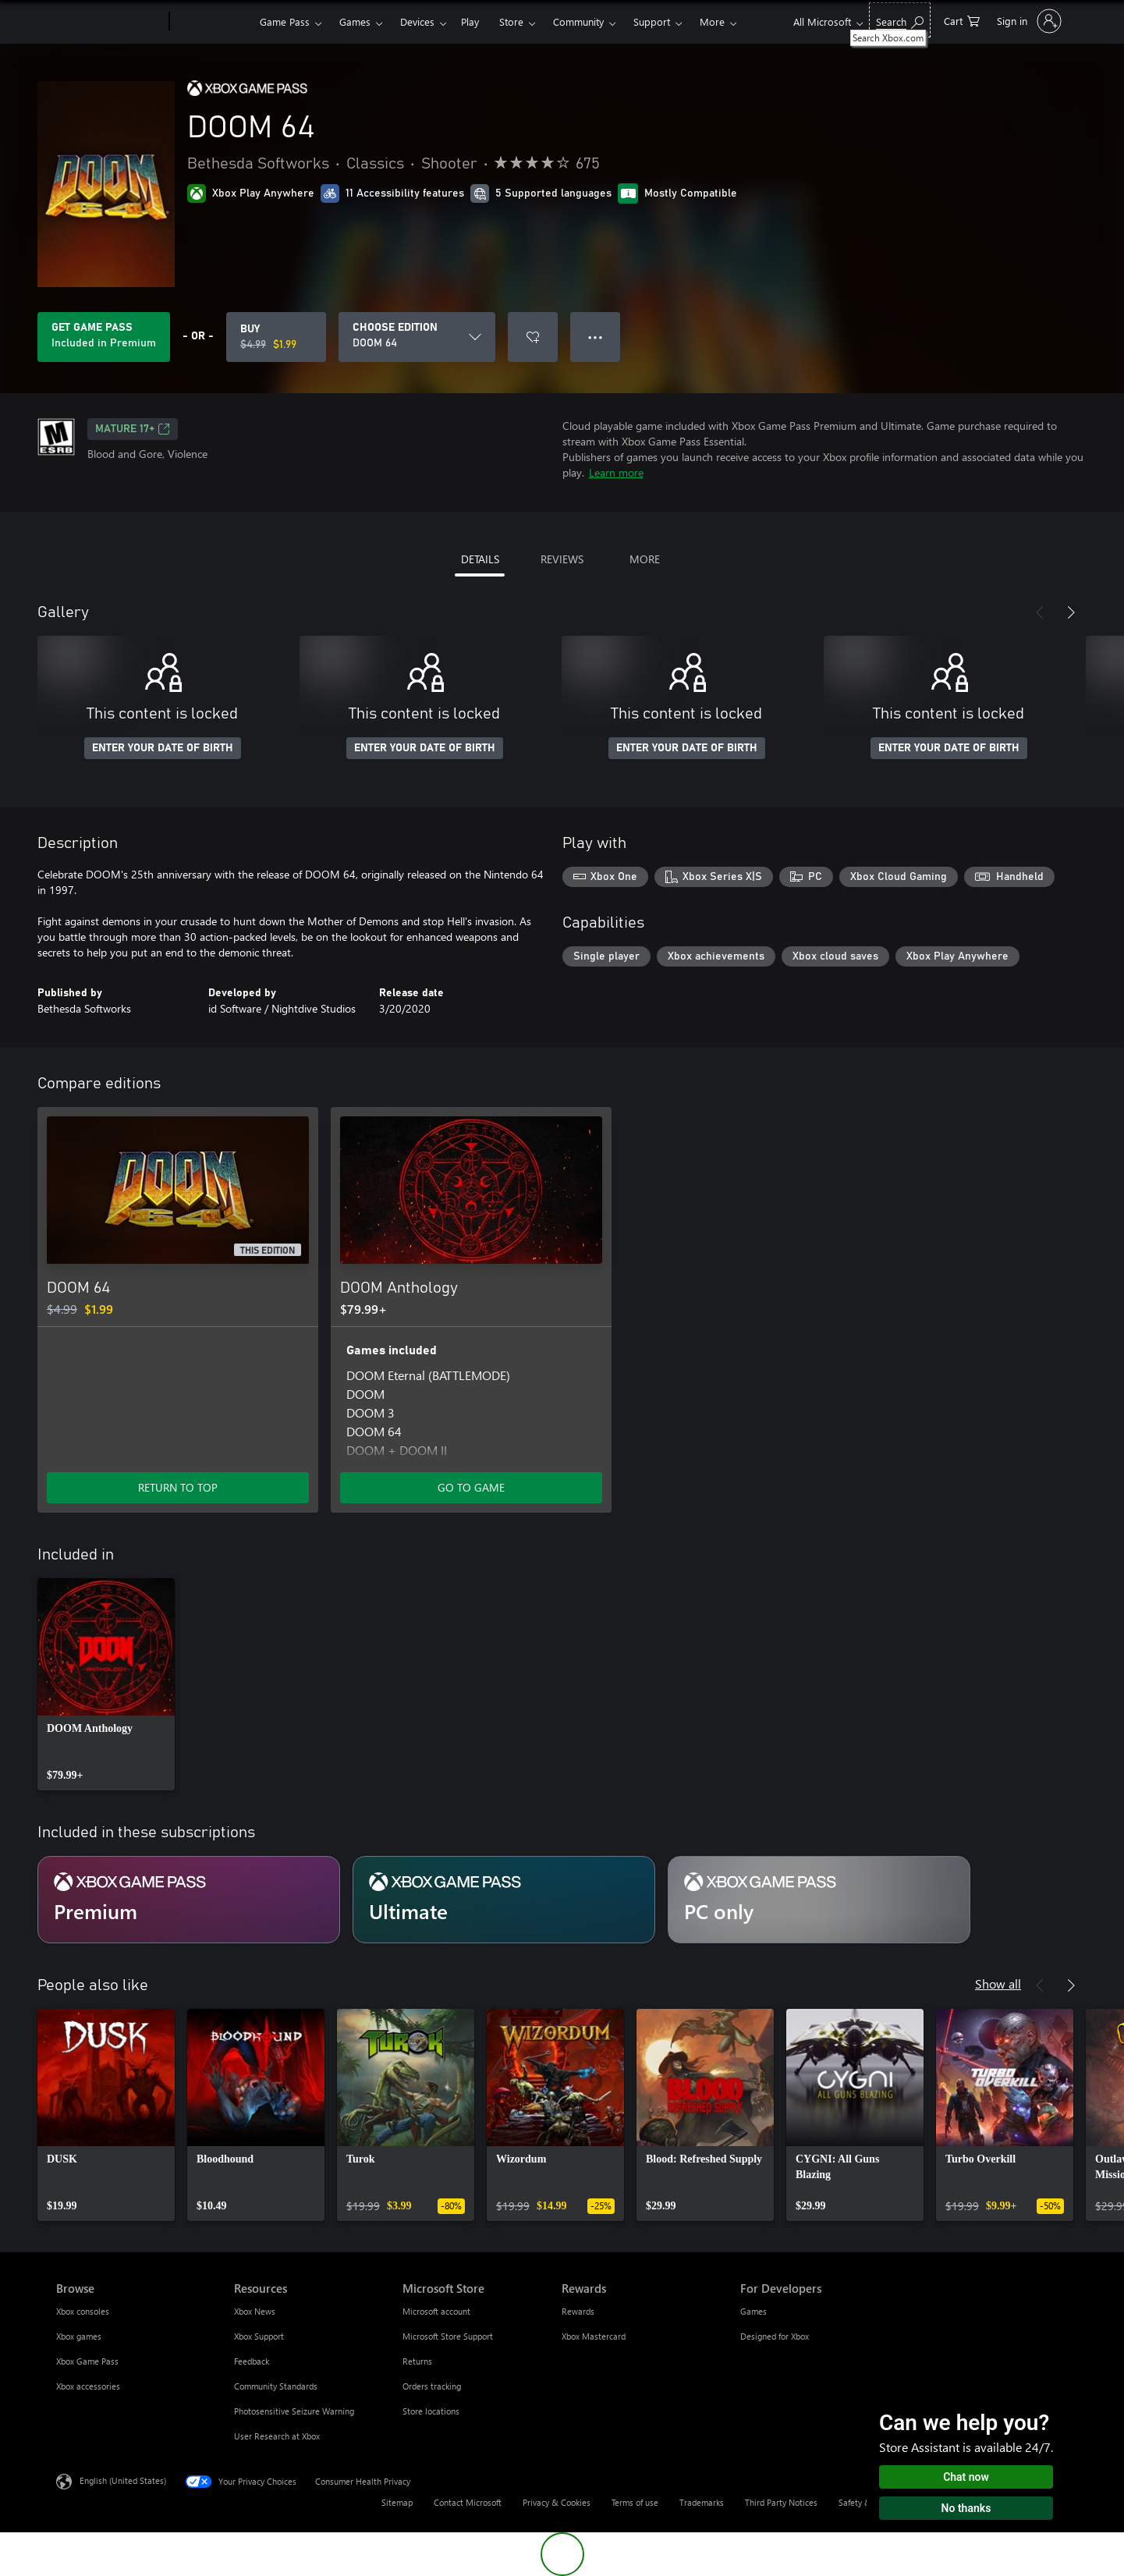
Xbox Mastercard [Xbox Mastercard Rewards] (594, 2336)
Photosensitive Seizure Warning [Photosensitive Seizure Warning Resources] (294, 2411)
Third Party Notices (781, 2502)
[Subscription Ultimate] (504, 1899)
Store (511, 21)
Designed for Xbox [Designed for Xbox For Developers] (774, 2336)
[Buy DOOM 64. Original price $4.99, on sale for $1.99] (276, 337)
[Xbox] (212, 22)
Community (578, 21)
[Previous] (1039, 612)
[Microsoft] (109, 22)
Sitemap (397, 2502)
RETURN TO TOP (178, 1487)
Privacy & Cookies (556, 2502)
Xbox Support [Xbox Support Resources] (259, 2336)
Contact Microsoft (468, 2502)
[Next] (1071, 612)
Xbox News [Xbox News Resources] (254, 2311)
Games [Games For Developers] (753, 2311)
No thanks (966, 2508)
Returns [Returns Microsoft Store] (417, 2361)
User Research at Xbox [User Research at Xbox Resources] (277, 2436)
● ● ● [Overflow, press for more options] (595, 336)
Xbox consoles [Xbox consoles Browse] (82, 2311)
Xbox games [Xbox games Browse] (78, 2336)
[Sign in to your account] (1027, 21)
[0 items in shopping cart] (962, 20)
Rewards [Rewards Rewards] (578, 2311)
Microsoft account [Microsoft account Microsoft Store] (436, 2311)
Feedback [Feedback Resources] (251, 2361)
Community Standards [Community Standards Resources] (275, 2386)
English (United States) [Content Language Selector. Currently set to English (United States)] (123, 2480)
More (712, 21)
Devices (417, 21)
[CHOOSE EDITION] (417, 337)
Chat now (966, 2477)
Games (355, 21)
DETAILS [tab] (480, 559)
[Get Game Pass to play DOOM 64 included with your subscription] (103, 337)
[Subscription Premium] (188, 1899)
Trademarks (701, 2502)
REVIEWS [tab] (562, 559)
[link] (106, 1684)
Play (470, 21)
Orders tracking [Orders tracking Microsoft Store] (431, 2386)
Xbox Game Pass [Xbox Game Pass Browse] (87, 2361)
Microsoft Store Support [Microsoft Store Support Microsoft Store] (447, 2336)
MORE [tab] (644, 559)
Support (651, 21)
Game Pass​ (285, 21)
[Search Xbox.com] (900, 19)
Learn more (616, 472)
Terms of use (635, 2502)
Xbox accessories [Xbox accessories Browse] (88, 2386)
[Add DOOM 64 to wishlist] (533, 337)
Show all (998, 1983)
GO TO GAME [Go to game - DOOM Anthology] (471, 1487)
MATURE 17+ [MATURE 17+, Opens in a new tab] (132, 429)
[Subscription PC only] (819, 1899)
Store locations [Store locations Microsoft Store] (430, 2411)
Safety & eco (863, 2502)
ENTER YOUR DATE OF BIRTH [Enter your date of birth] (162, 748)
